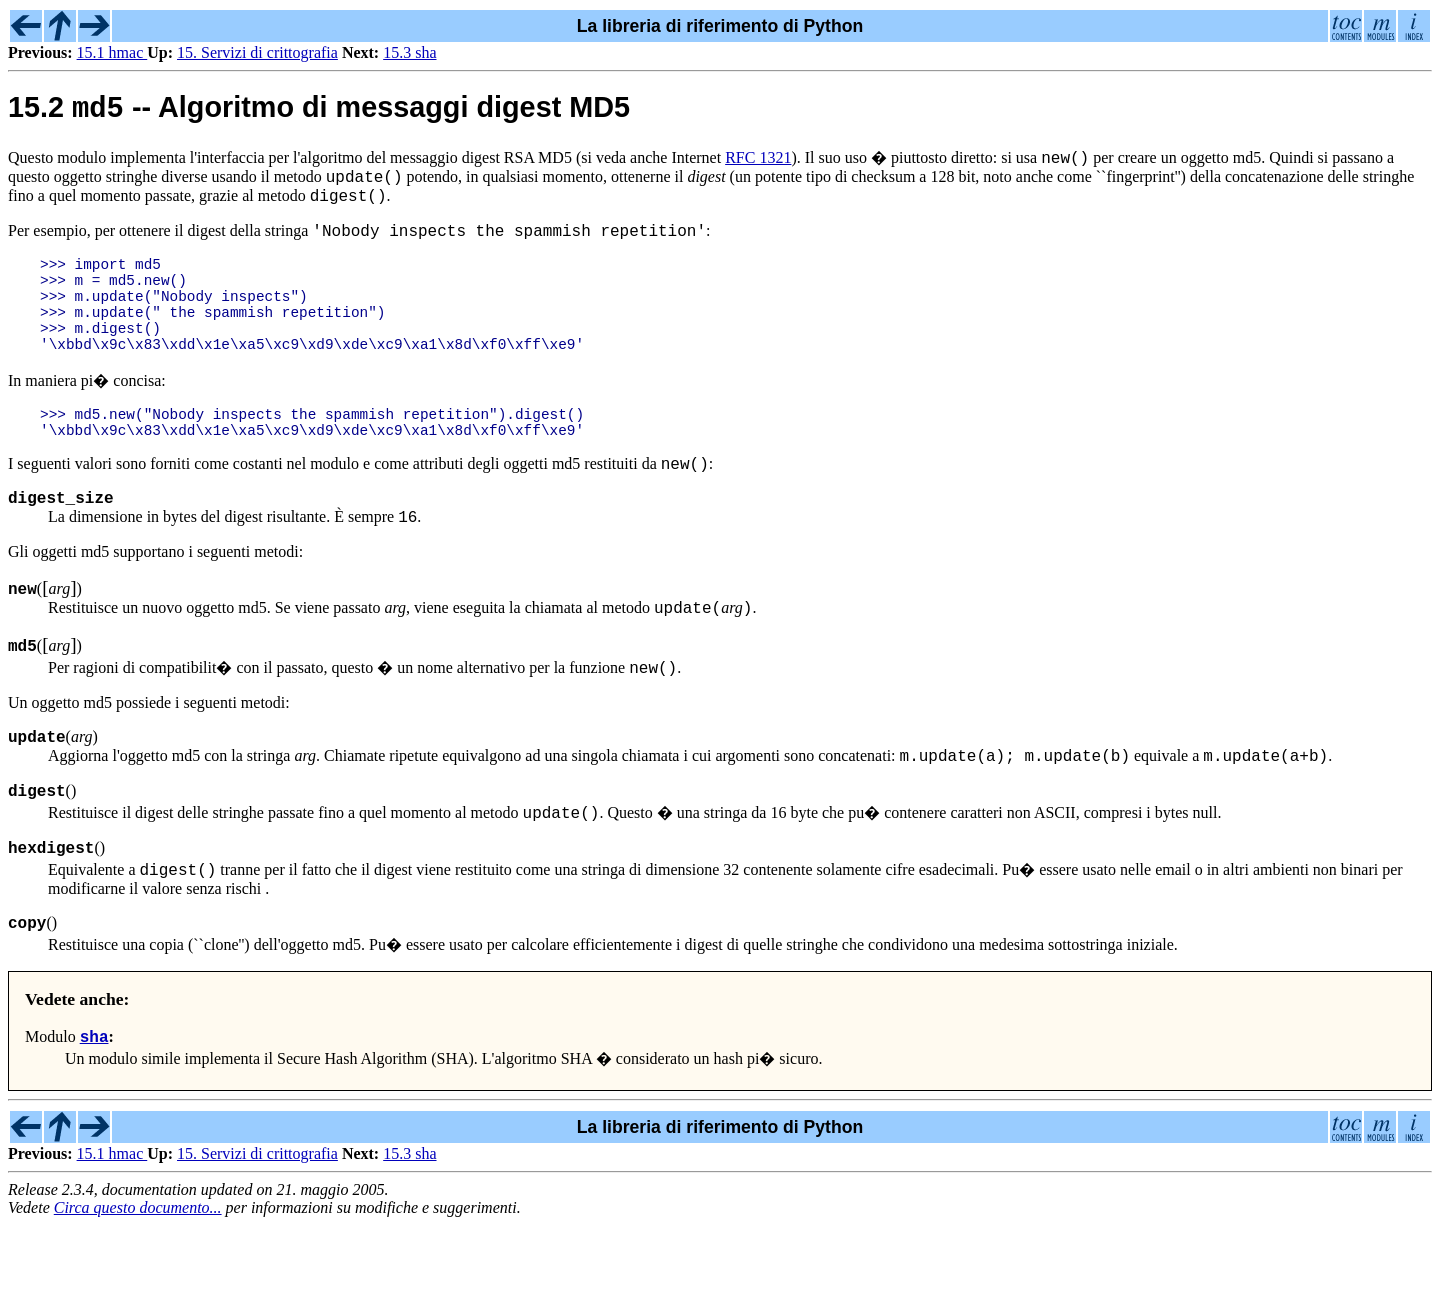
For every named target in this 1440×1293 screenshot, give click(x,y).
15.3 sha (409, 52)
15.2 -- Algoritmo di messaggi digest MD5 (319, 112)
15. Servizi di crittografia (257, 52)
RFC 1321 (758, 161)
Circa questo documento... (138, 1275)
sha (94, 1104)
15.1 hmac (112, 52)
